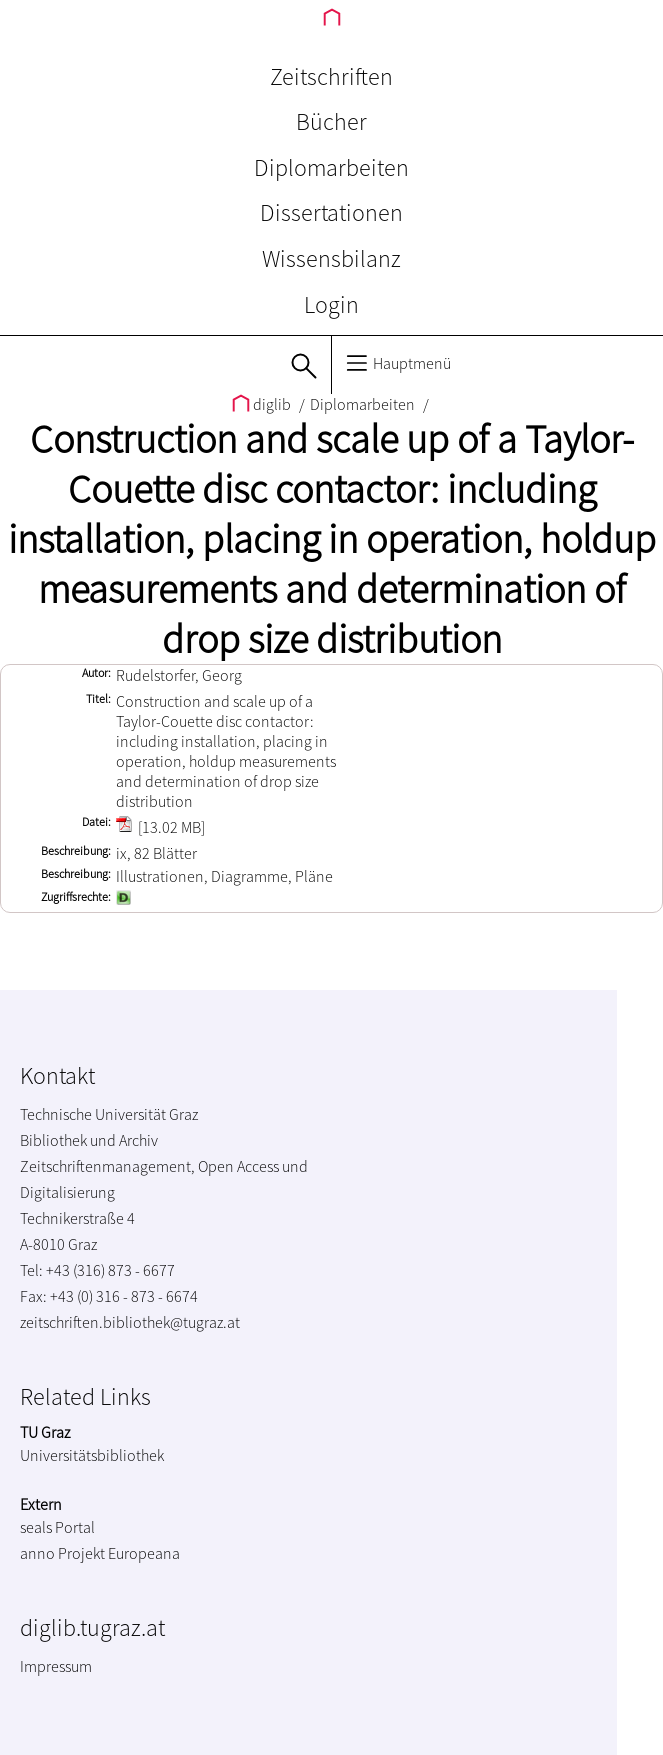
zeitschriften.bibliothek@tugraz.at (130, 1322)
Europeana (144, 1553)
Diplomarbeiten (331, 167)
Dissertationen (331, 212)
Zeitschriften (331, 76)
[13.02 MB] (160, 827)
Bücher (331, 121)
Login (331, 304)
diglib (263, 404)
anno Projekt (62, 1553)
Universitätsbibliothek (92, 1455)
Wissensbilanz (331, 258)
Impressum (56, 1666)
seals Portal (57, 1527)
